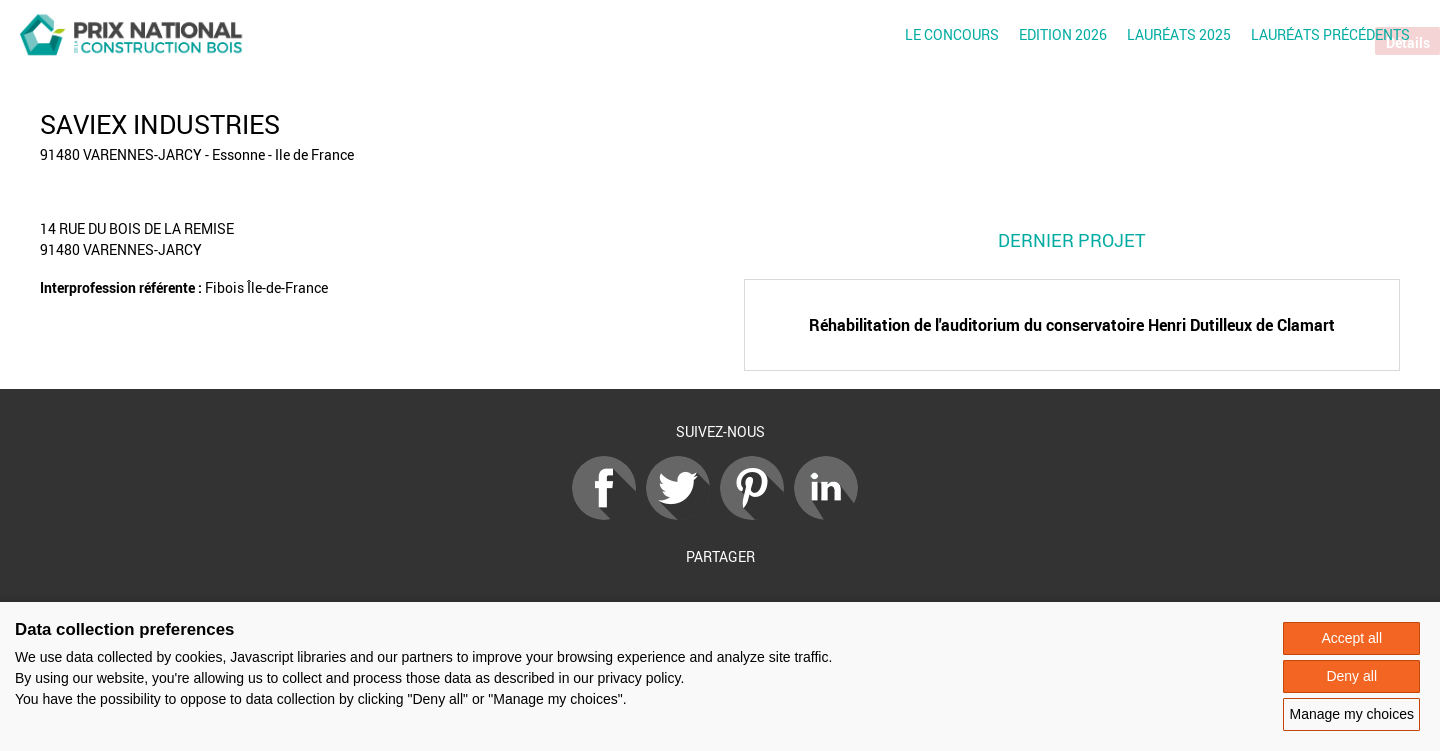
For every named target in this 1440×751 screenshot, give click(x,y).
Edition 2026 (1063, 34)
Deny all (1351, 676)
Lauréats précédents (1330, 34)
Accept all (1351, 638)
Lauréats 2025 (1179, 34)
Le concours (952, 34)
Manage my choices (1351, 714)
